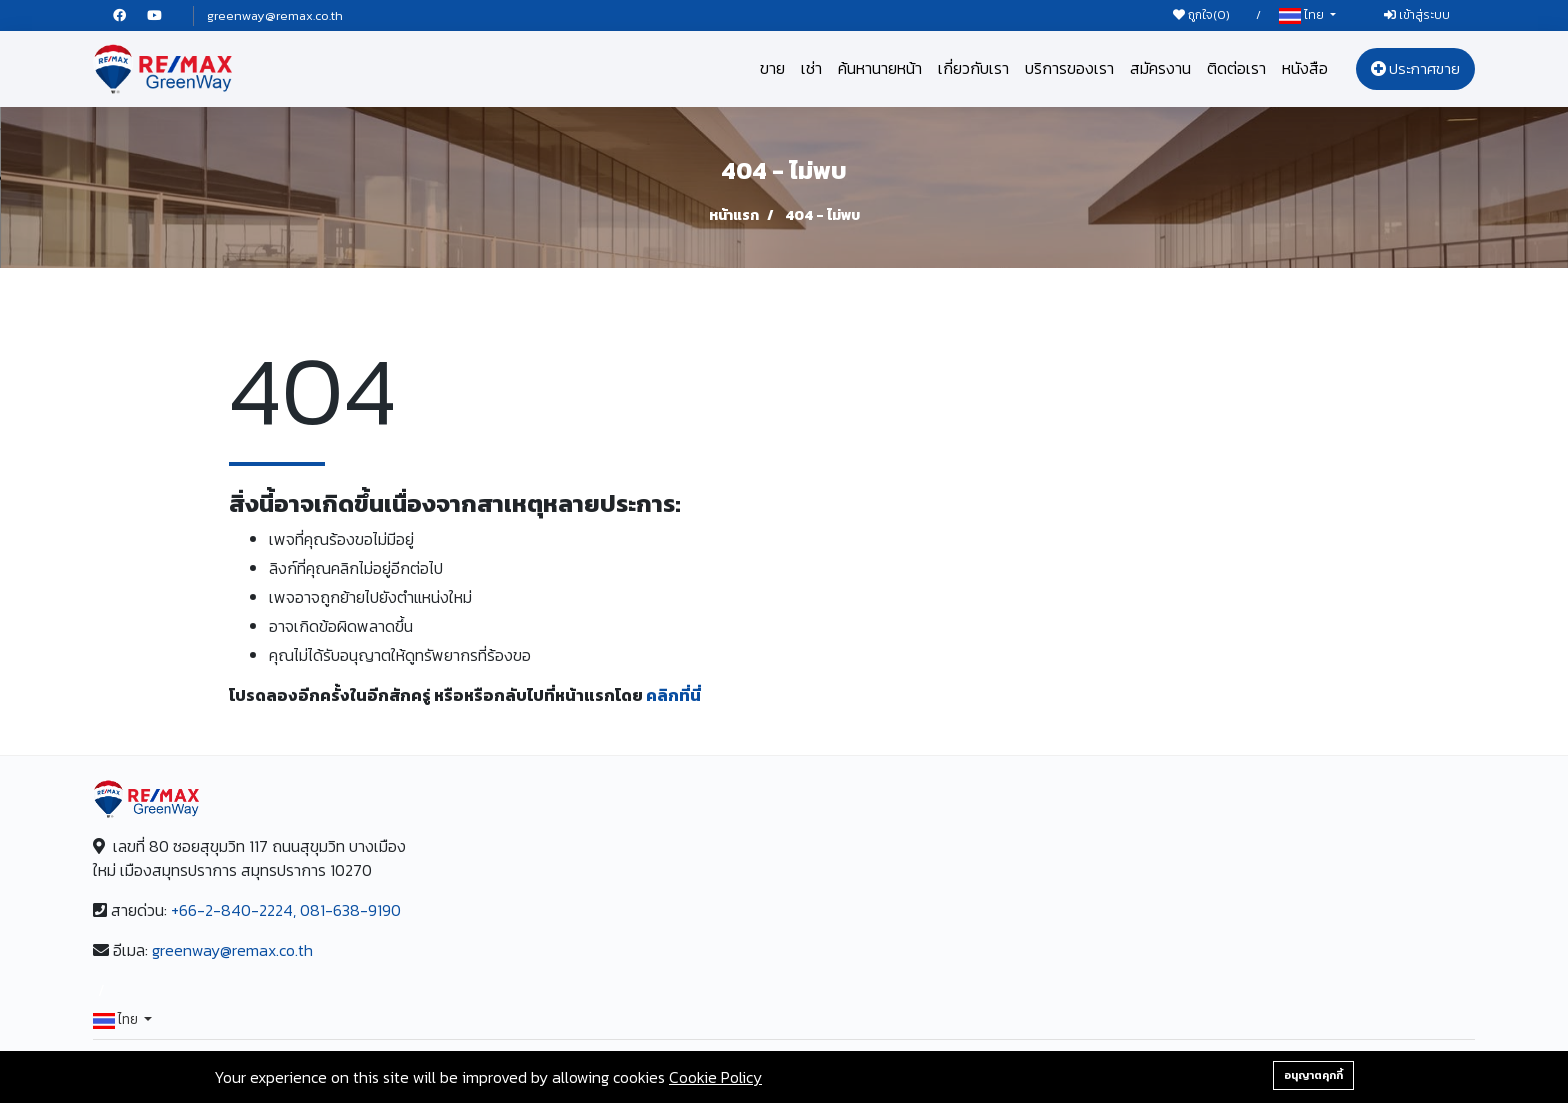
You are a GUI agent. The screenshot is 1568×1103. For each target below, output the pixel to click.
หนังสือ (1305, 68)
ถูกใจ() (1201, 15)
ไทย (1302, 15)
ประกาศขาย (1415, 68)
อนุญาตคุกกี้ (1313, 1075)
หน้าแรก (734, 215)
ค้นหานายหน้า (880, 68)
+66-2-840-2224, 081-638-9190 (286, 910)
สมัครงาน (1160, 68)
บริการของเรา (1069, 68)
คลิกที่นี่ (673, 695)
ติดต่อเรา (1236, 68)
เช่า (811, 68)
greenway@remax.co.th (275, 15)
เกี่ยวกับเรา (973, 68)
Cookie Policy (715, 1077)
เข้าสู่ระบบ (1417, 15)
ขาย (772, 68)
